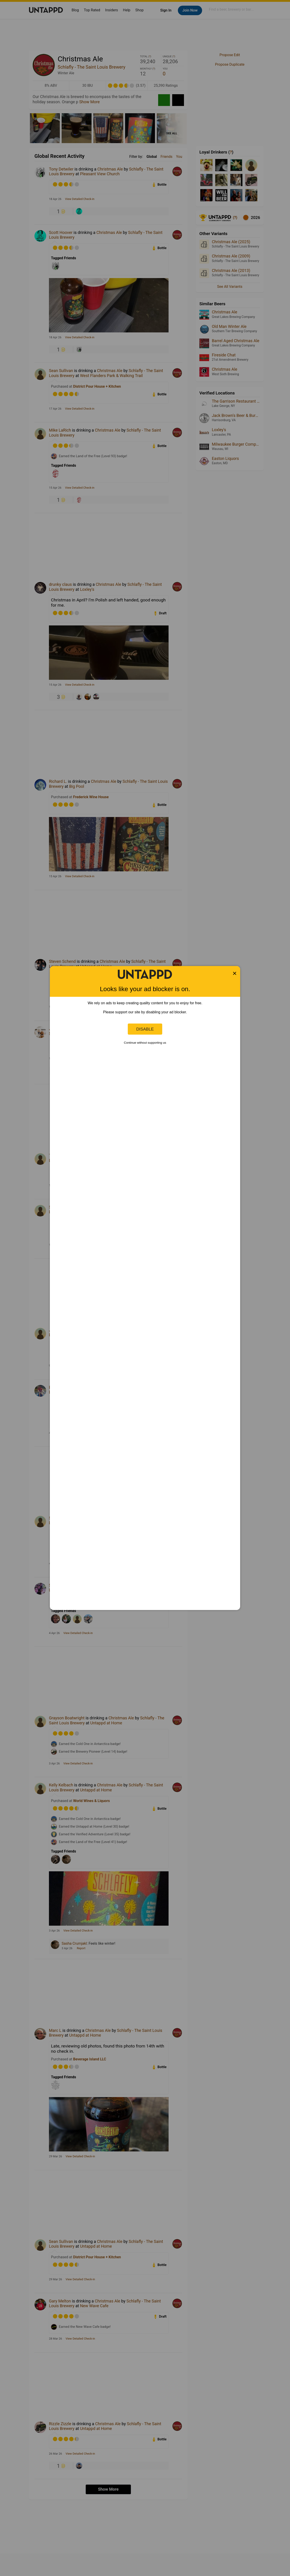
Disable (145, 1029)
